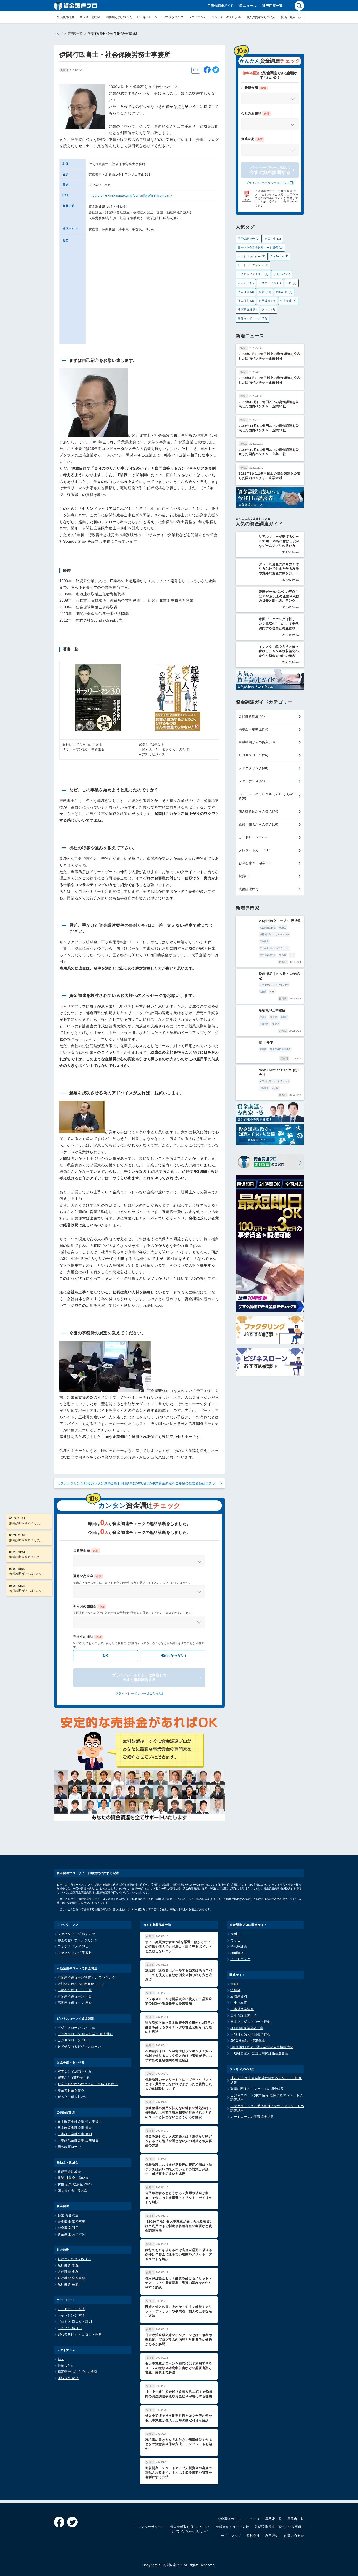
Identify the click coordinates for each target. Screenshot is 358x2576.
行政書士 (277, 931)
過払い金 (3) (284, 292)
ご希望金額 (86, 1550)
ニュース (253, 2519)
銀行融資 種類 (68, 2287)
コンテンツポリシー (149, 2527)
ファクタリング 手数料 (75, 1956)
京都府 (276, 970)
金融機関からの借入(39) (257, 739)
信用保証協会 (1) (249, 238)
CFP (252, 945)
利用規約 (272, 2536)
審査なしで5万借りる (74, 2081)
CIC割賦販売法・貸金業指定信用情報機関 (261, 2050)
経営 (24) (265, 292)
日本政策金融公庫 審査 (75, 2131)
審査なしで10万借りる (75, 2074)
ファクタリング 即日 (73, 1949)
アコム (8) (268, 309)
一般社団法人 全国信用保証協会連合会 (259, 2056)
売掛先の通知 (88, 1637)
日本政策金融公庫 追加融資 (78, 2143)
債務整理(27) (248, 886)
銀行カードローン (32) (252, 318)
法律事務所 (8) (247, 309)
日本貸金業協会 (242, 2012)
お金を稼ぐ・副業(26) (255, 860)
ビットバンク (240, 1962)
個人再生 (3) (246, 300)
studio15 (237, 1956)
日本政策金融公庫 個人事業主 (80, 2124)
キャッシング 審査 (71, 2318)
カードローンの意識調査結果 (252, 2120)
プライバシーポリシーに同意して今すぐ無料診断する (139, 1679)
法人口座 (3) (246, 292)
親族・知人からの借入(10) (258, 821)
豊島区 (243, 945)
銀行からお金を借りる (74, 2262)
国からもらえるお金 (73, 2193)
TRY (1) (291, 283)
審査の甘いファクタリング (78, 1943)
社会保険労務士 (247, 924)
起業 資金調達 (68, 2218)
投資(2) (244, 873)
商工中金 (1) (273, 238)
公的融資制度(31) (252, 713)
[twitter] (215, 70)
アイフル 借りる (70, 2331)
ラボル (235, 1937)
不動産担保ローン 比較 (75, 1993)
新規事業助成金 (69, 2174)
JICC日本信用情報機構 (247, 2044)
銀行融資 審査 (68, 2268)
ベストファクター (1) (252, 256)
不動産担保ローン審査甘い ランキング (86, 1981)
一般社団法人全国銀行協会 (250, 2037)
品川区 (289, 1046)
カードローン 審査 (71, 2312)
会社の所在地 (256, 113)
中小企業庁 (238, 2006)
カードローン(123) (253, 834)
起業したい (66, 2368)
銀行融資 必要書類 (71, 2281)
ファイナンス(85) (252, 778)
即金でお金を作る (71, 2093)
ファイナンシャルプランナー (254, 938)
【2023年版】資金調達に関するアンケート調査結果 (266, 2083)
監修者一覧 (295, 2519)
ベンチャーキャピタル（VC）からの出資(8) (268, 793)
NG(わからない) (173, 1655)
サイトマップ (231, 2536)
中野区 (287, 995)
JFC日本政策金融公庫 (246, 2031)
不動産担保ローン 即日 (75, 1999)
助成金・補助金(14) (253, 726)
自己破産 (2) (267, 300)
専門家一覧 (75, 33)
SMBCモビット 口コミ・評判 (80, 2337)
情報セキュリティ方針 (232, 2527)
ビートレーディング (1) (253, 265)
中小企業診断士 (281, 938)
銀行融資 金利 (68, 2275)
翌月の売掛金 (88, 1576)
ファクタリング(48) (253, 765)
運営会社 (253, 2536)
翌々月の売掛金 (89, 1606)
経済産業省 (238, 1999)
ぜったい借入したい (73, 2100)
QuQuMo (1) (281, 274)
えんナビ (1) (246, 283)
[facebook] (207, 70)
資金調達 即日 (68, 2231)
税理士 (262, 924)
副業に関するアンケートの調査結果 (257, 2092)
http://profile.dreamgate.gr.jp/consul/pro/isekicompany (130, 195)
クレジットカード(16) (255, 847)
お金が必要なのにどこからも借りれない (88, 2087)
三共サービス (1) (270, 283)
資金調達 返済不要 (71, 2224)
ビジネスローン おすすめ (76, 2031)
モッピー (237, 1943)
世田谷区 (275, 995)
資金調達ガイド (229, 2519)
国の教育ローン (69, 2150)
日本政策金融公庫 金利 (75, 2137)
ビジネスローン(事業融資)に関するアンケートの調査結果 (266, 2100)
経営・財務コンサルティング (254, 931)
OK (105, 1655)
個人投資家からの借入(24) (258, 808)
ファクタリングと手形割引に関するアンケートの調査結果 (267, 2111)
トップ (58, 33)
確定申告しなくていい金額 (78, 2375)
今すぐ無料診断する (269, 170)
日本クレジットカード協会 (250, 2025)
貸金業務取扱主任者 (260, 1021)
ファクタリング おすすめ (76, 1937)
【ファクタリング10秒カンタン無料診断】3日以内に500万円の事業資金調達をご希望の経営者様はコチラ (136, 1483)
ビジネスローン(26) (253, 752)
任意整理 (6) (288, 300)
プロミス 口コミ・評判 (75, 2325)
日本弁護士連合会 (243, 2018)
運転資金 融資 (68, 2381)
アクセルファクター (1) (253, 274)
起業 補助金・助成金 (73, 2181)
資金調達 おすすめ (71, 2237)
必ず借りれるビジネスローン (79, 2050)
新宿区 (264, 995)
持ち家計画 (238, 1949)
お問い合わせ (294, 2536)
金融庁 (235, 1987)
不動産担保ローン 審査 (75, 2006)
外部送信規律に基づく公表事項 (278, 2527)
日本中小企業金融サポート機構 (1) (260, 247)
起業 (61, 2362)
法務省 (235, 1993)
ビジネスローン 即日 (73, 2043)
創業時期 (252, 139)
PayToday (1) (279, 256)
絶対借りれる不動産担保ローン (81, 1987)
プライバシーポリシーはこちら (137, 1696)
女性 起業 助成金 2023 (75, 2187)
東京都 (253, 995)
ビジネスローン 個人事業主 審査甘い (85, 2037)
